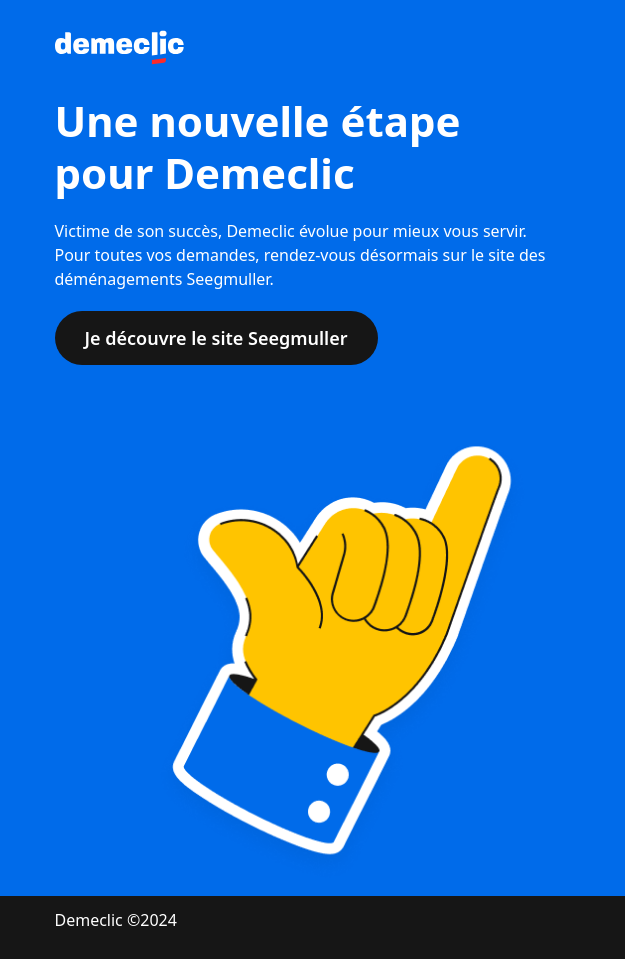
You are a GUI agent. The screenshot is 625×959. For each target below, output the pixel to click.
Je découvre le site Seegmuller (216, 338)
